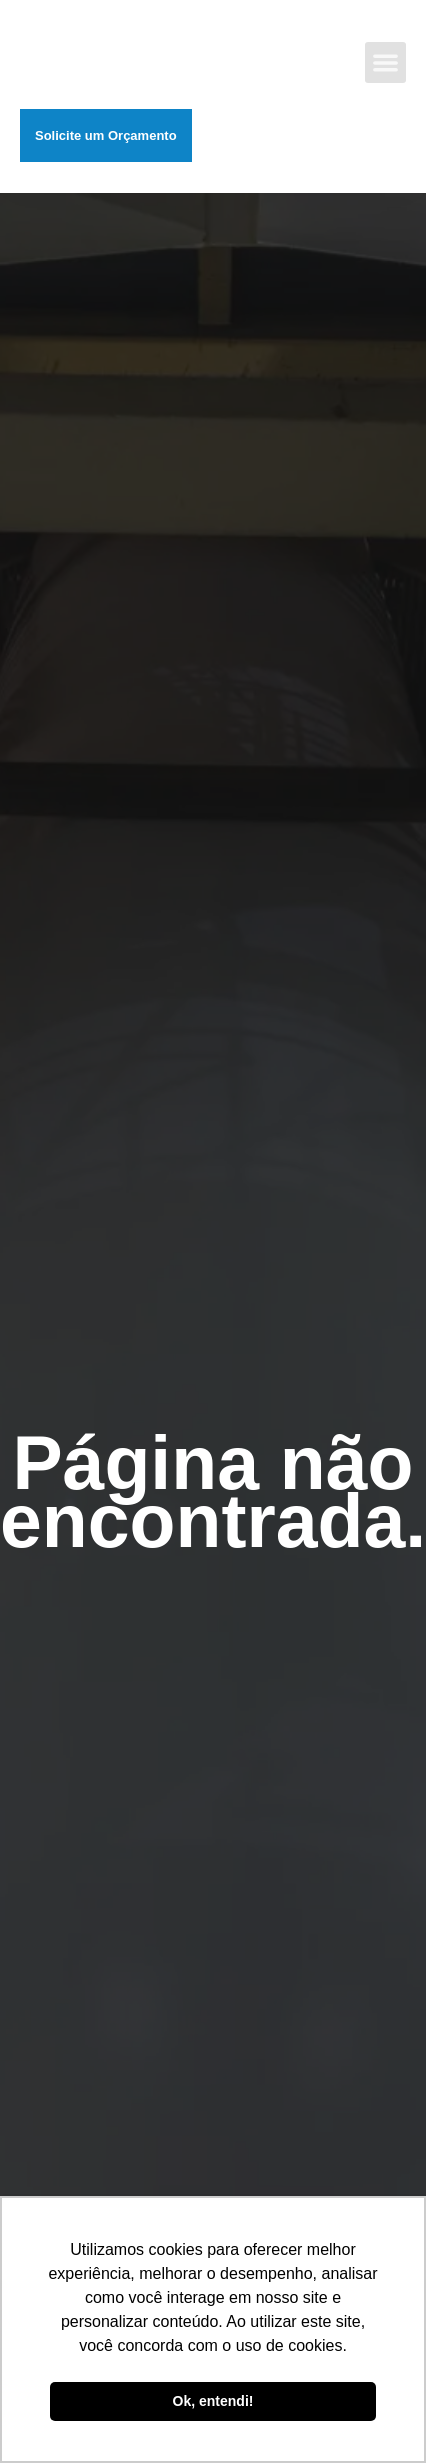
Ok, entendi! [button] (213, 2401)
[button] (386, 62)
